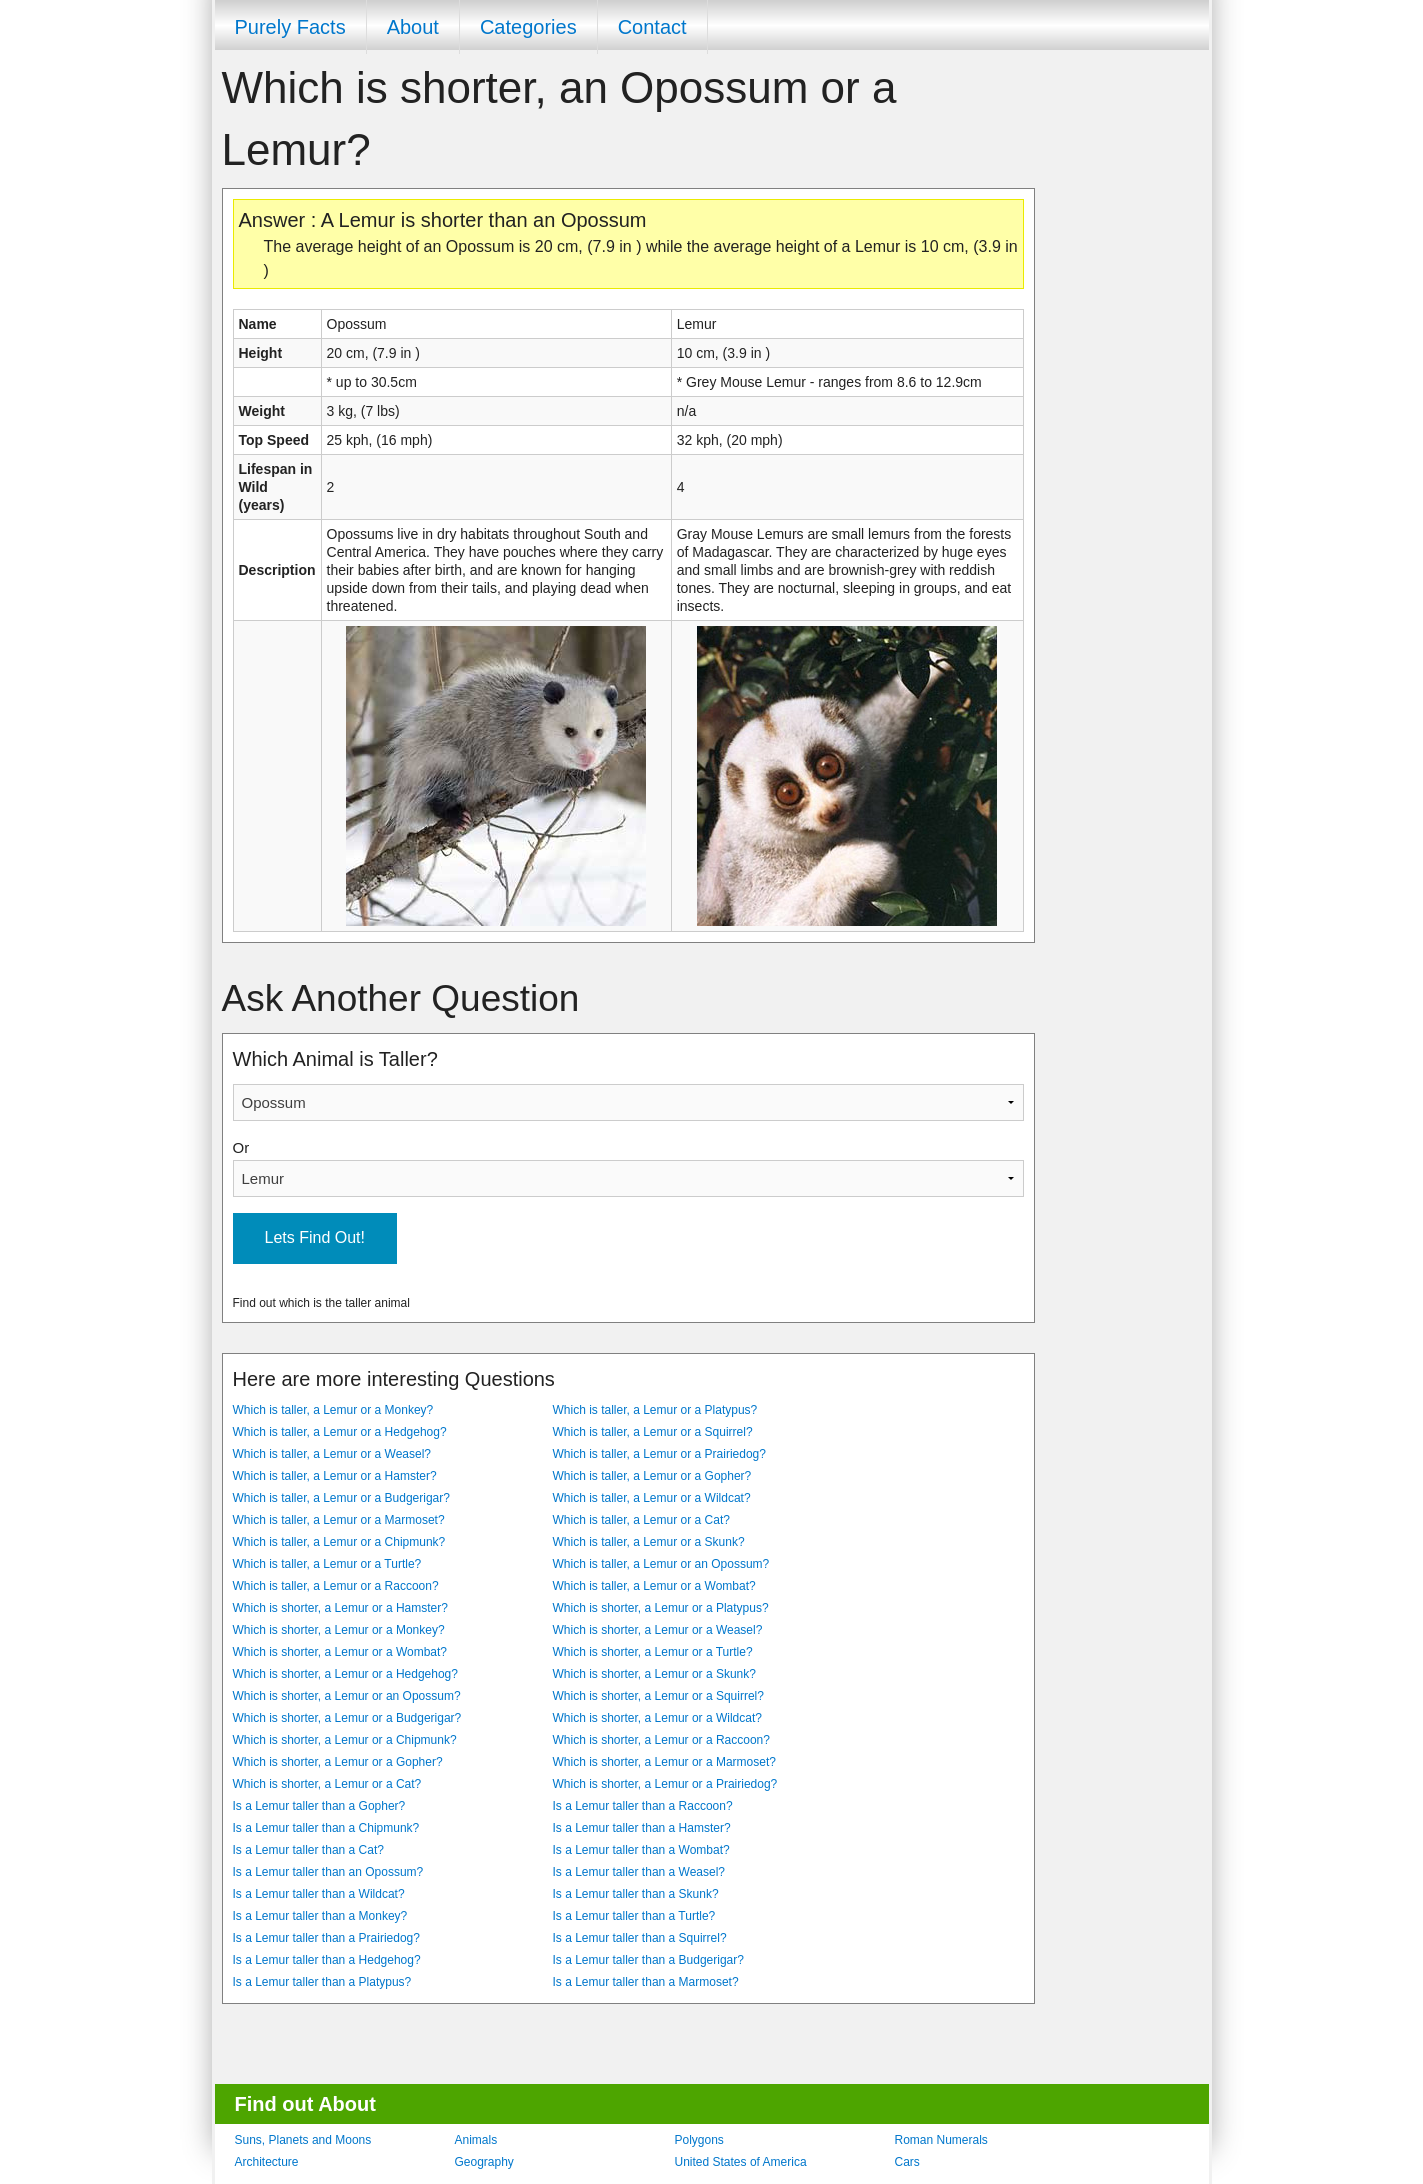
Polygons (699, 2140)
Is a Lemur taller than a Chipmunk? (326, 1828)
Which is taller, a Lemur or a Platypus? (655, 1410)
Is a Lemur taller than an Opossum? (328, 1872)
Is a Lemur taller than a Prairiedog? (326, 1938)
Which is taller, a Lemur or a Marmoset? (339, 1520)
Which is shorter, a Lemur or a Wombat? (340, 1652)
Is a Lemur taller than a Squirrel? (640, 1938)
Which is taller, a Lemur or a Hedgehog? (340, 1432)
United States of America (741, 2162)
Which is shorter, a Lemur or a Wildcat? (657, 1718)
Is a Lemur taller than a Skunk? (636, 1894)
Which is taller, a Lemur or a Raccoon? (336, 1586)
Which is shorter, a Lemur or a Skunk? (654, 1674)
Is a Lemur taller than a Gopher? (319, 1806)
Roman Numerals (941, 2140)
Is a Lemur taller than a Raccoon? (643, 1806)
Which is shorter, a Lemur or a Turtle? (653, 1652)
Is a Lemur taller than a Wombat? (641, 1850)
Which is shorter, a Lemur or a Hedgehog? (345, 1674)
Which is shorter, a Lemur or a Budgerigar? (347, 1718)
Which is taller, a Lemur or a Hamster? (335, 1476)
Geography (484, 2162)
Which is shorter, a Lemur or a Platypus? (661, 1608)
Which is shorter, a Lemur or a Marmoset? (664, 1762)
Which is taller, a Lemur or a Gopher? (652, 1476)
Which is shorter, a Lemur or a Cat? (327, 1784)
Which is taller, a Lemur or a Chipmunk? (339, 1542)
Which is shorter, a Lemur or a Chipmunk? (345, 1740)
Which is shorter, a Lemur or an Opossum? (347, 1696)
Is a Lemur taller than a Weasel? (639, 1872)
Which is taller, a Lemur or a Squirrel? (653, 1432)
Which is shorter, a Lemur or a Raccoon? (661, 1740)
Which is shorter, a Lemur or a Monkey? (339, 1630)
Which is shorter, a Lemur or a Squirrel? (658, 1696)
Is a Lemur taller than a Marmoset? (646, 1982)
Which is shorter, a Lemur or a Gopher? (338, 1762)
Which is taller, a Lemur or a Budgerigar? (341, 1498)
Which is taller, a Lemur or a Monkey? (333, 1410)
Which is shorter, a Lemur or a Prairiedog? (665, 1784)
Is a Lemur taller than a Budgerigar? (648, 1960)
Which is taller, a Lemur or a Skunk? (649, 1542)
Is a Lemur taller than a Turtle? (634, 1916)
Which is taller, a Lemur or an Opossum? (661, 1564)
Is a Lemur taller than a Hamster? (642, 1828)
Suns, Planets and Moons (303, 2140)
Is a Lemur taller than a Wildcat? (319, 1894)
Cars (907, 2162)
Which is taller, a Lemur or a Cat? (641, 1520)
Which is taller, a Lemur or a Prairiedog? (659, 1454)
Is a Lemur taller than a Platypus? (322, 1982)
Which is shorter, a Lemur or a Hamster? (340, 1608)
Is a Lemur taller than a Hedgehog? (327, 1960)
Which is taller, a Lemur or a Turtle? (327, 1564)
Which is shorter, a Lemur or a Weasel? (658, 1630)
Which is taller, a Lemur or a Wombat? (654, 1586)
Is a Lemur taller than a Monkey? (320, 1916)
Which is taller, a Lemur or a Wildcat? (652, 1498)
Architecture (267, 2162)
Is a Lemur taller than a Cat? (308, 1850)
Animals (476, 2140)
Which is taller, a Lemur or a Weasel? (332, 1454)
